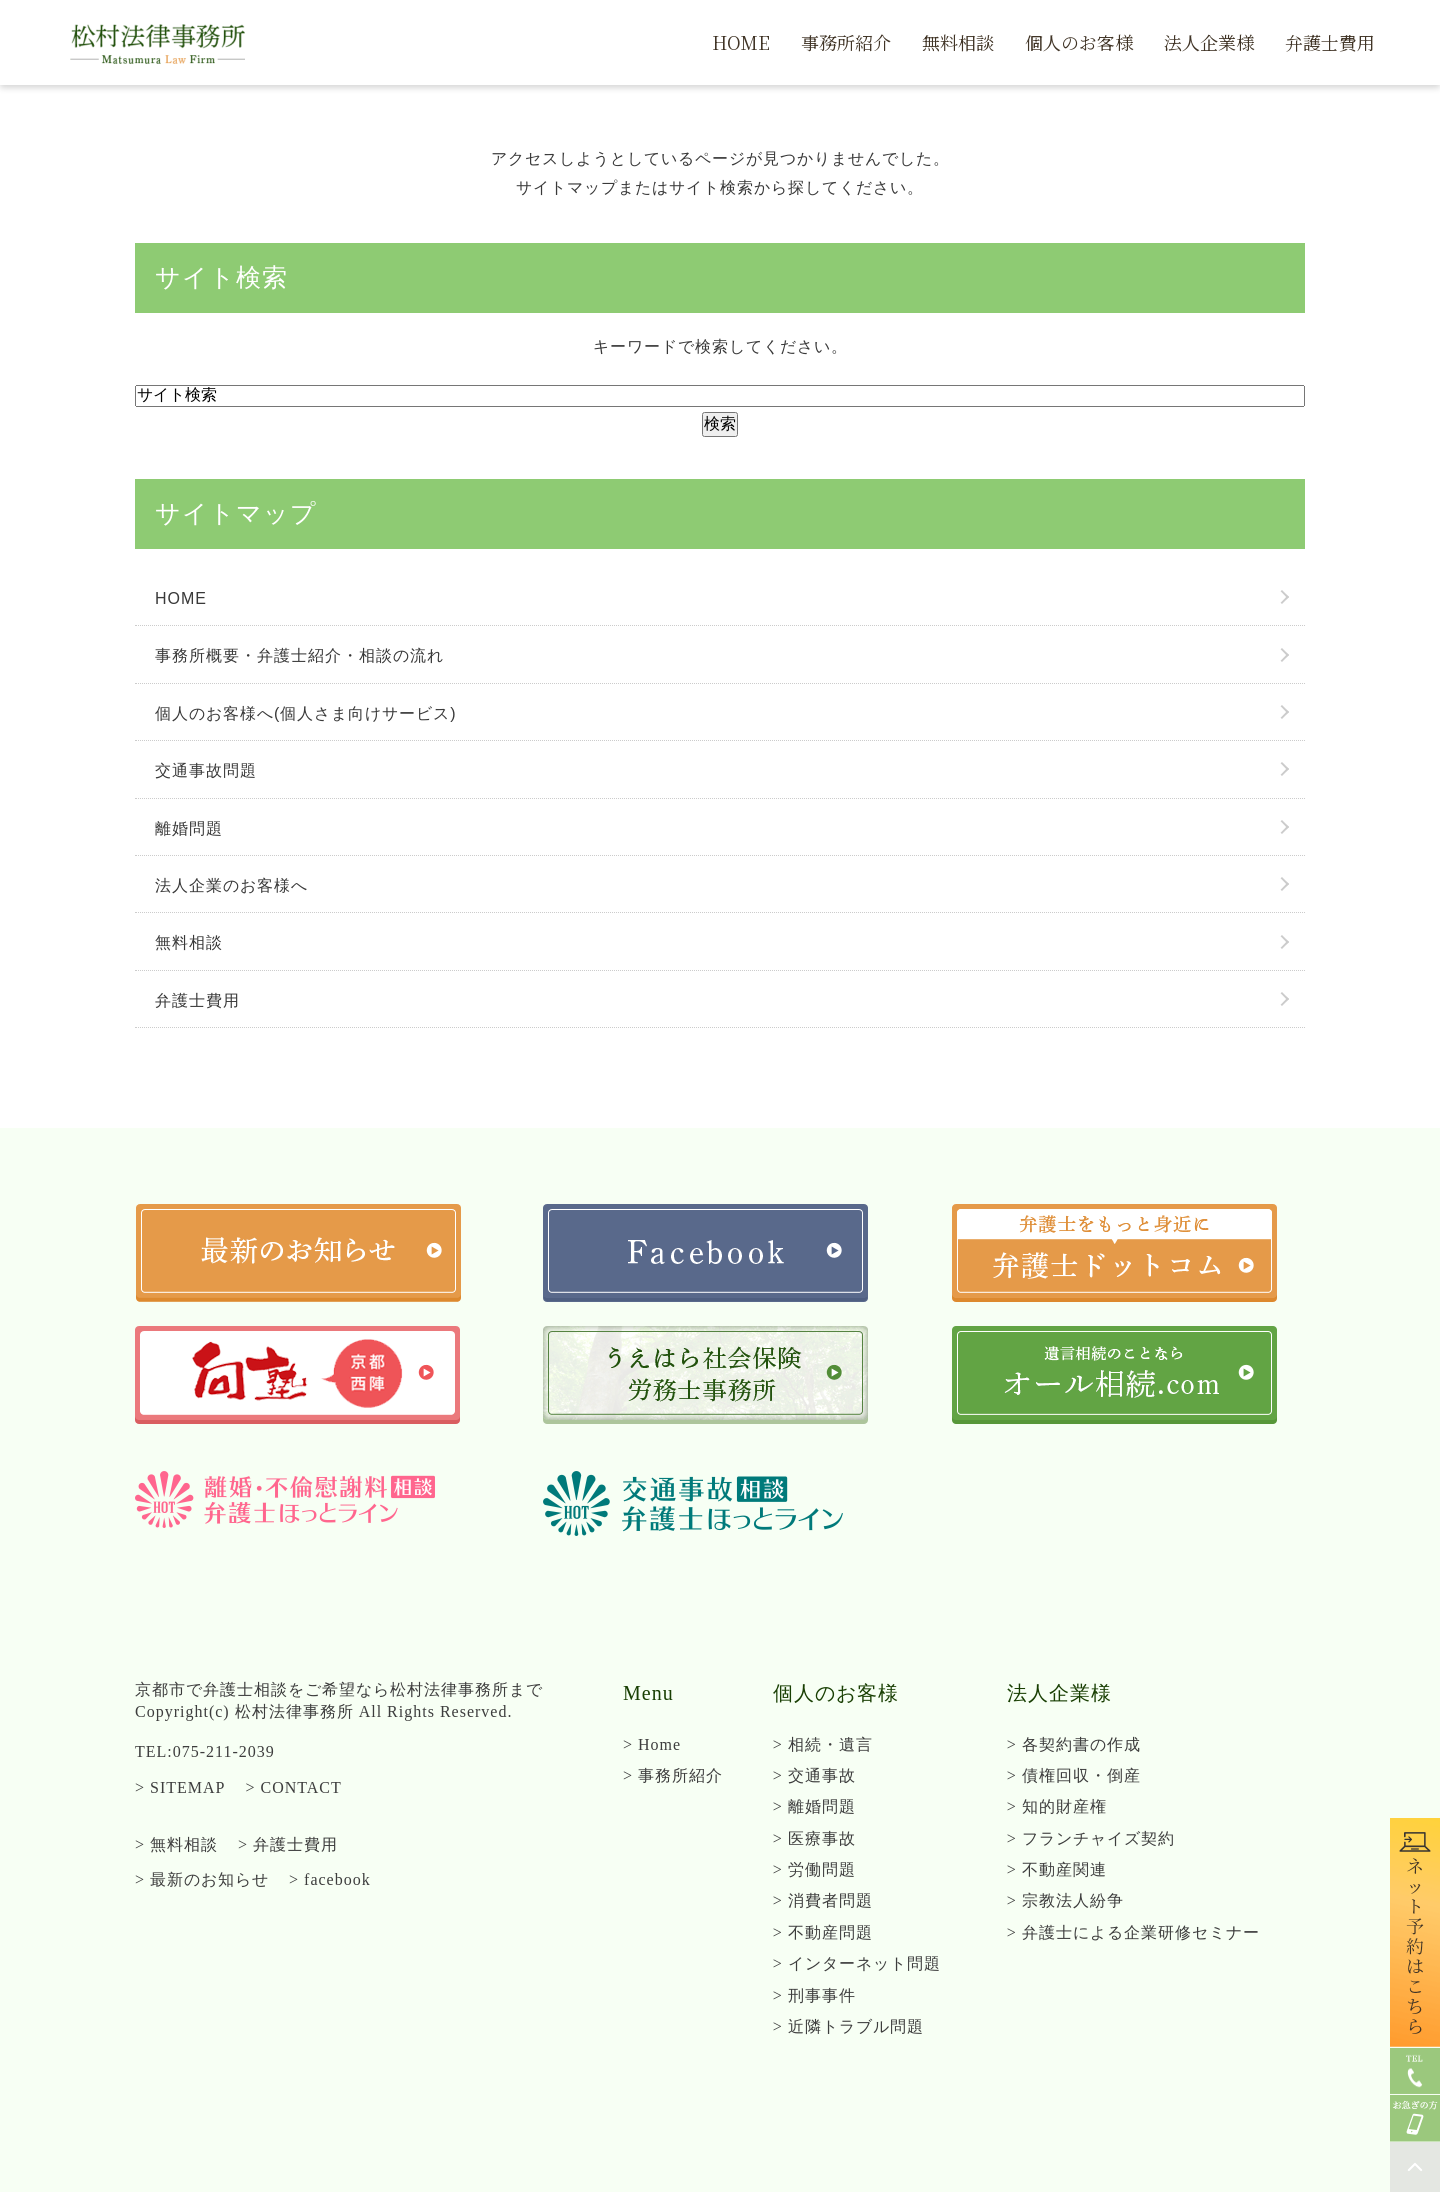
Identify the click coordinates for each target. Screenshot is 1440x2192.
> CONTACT (293, 1787)
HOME (181, 598)
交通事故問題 (206, 770)
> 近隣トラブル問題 (848, 2026)
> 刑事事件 (814, 1995)
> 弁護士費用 (288, 1844)
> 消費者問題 (823, 1900)
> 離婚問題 (814, 1806)
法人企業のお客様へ (231, 885)
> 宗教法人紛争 (1065, 1900)
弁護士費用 (197, 1000)
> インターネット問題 (857, 1963)
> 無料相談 (176, 1844)
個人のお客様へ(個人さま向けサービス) (306, 713)
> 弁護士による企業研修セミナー (1133, 1932)
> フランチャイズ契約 (1091, 1838)
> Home (652, 1744)
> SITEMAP (180, 1787)
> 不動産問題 (823, 1932)
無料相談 (189, 942)
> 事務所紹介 (673, 1775)
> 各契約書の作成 (1074, 1744)
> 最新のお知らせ (202, 1879)
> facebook (330, 1879)
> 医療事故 (814, 1838)
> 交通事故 (814, 1775)
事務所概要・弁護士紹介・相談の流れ (299, 655)
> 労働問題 (814, 1869)
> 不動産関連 (1057, 1869)
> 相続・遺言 (823, 1744)
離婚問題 (189, 828)
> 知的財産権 (1057, 1806)
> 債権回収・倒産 (1074, 1775)
